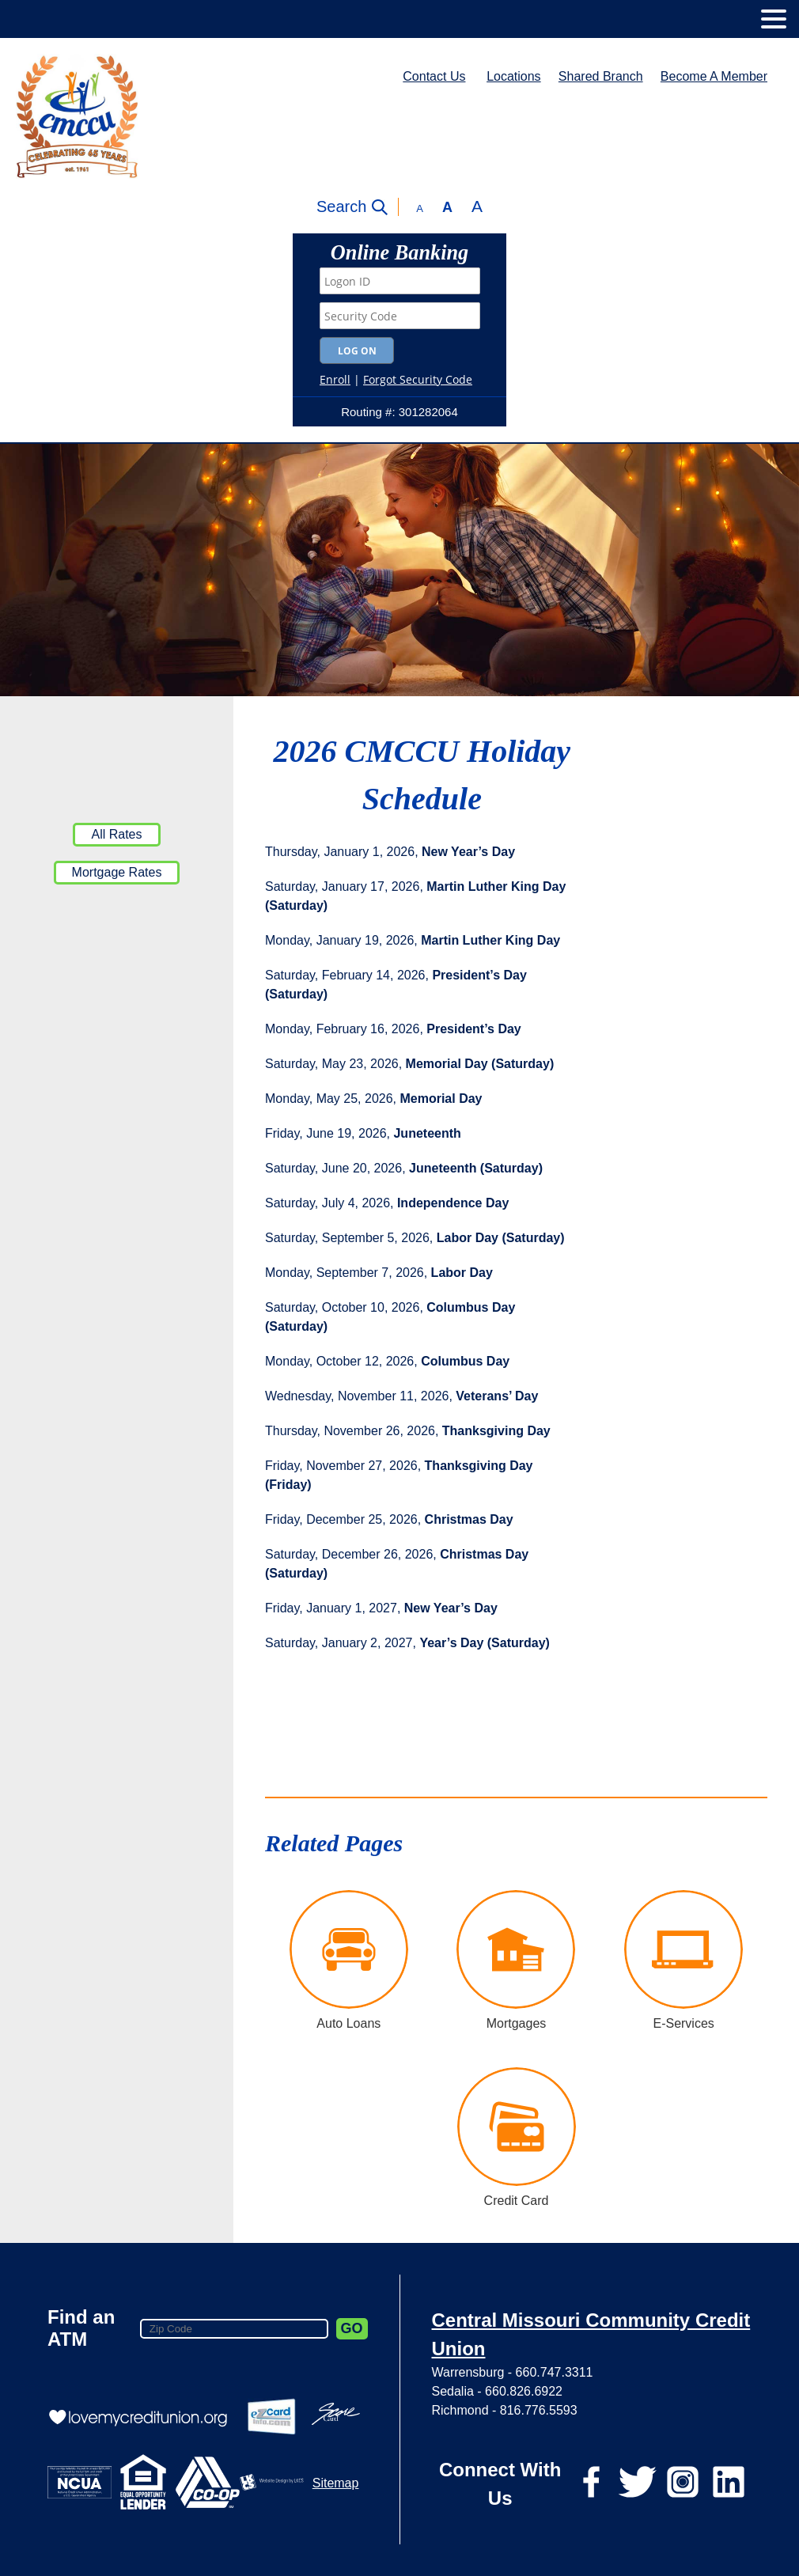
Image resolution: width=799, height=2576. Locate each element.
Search (341, 206)
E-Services (683, 2023)
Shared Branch (601, 76)
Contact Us (434, 76)
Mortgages (517, 2023)
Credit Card (516, 2200)
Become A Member (714, 76)
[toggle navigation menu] (767, 19)
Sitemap (335, 2483)
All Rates (116, 834)
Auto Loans (348, 2023)
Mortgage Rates (117, 872)
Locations (514, 76)
